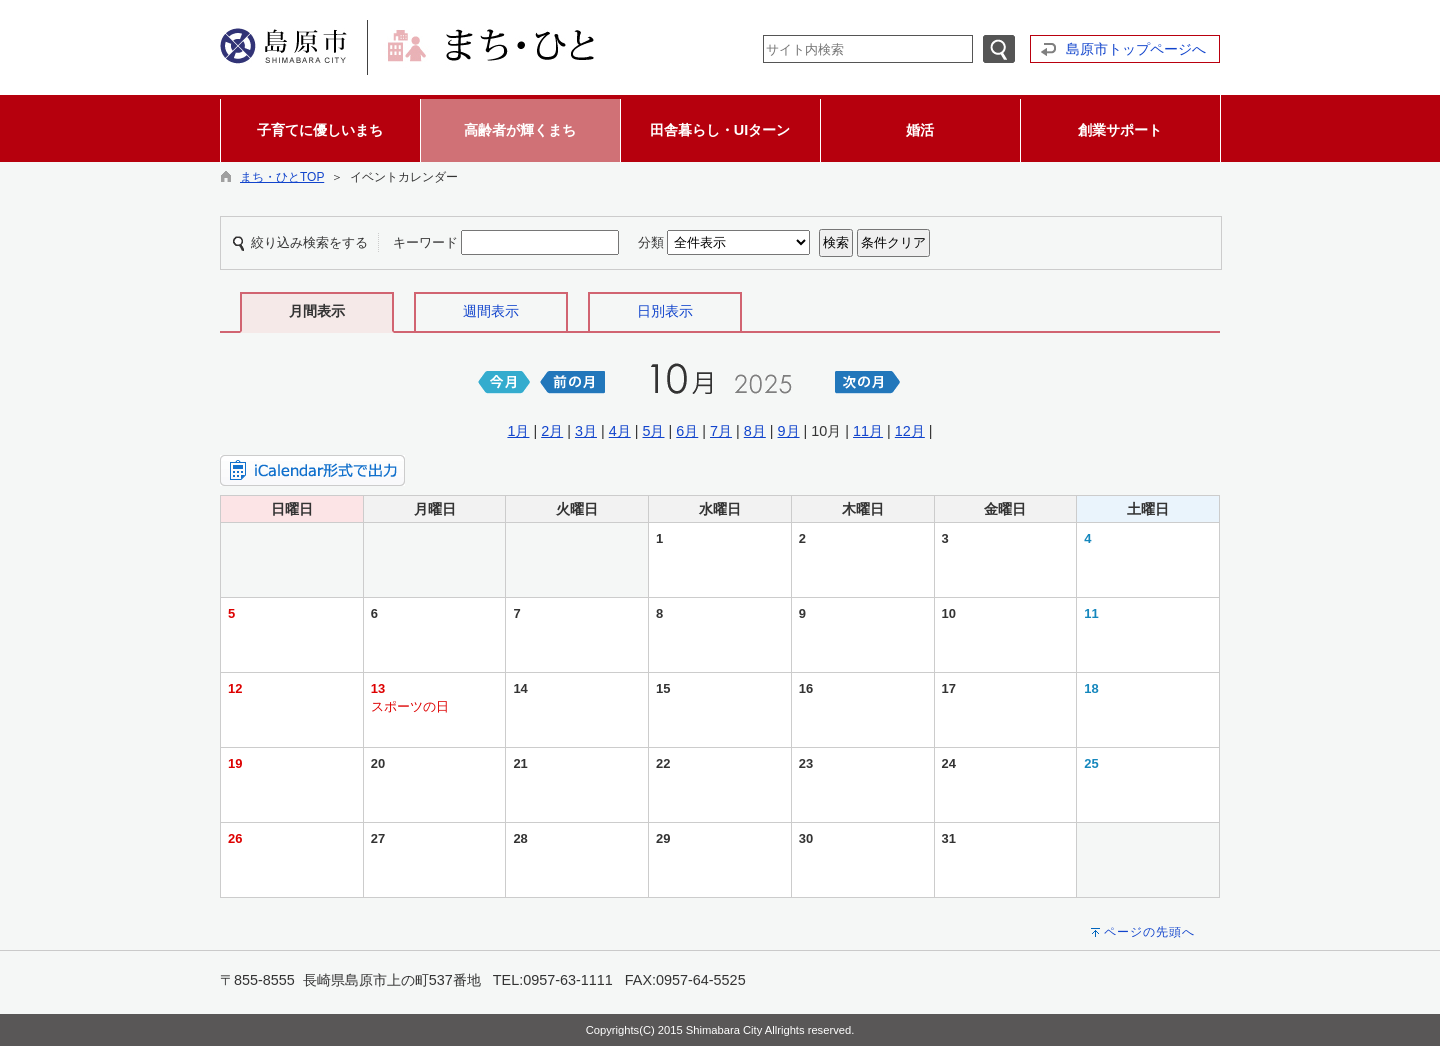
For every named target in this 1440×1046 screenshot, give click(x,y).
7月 (721, 431)
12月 (910, 431)
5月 (653, 431)
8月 (755, 431)
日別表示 (665, 311)
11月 (868, 431)
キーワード (425, 242)
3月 (586, 431)
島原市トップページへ (1136, 49)
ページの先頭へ (1149, 932)
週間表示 (491, 311)
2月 (552, 431)
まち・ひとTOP (282, 177)
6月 (687, 431)
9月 (789, 431)
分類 (651, 242)
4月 (620, 431)
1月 (518, 431)
